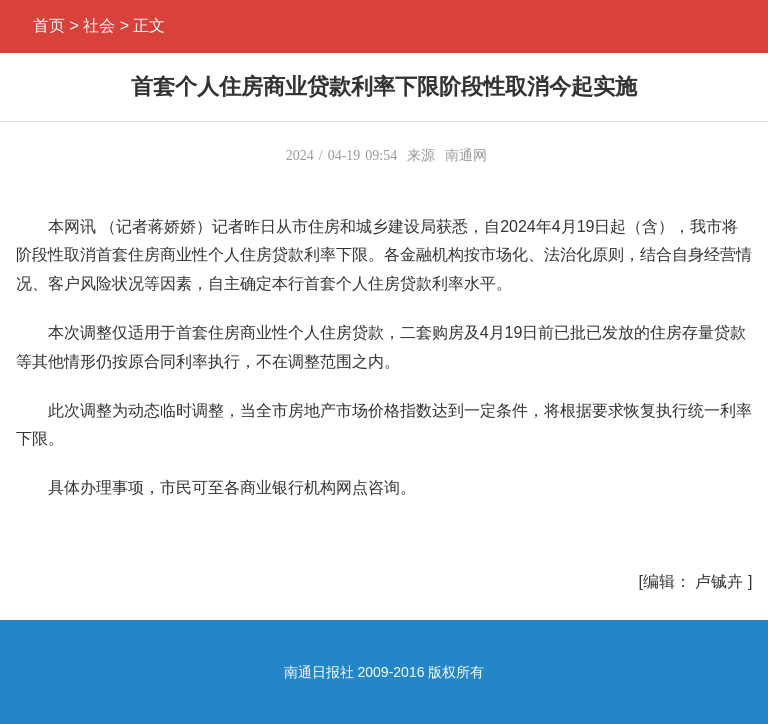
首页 (49, 25)
